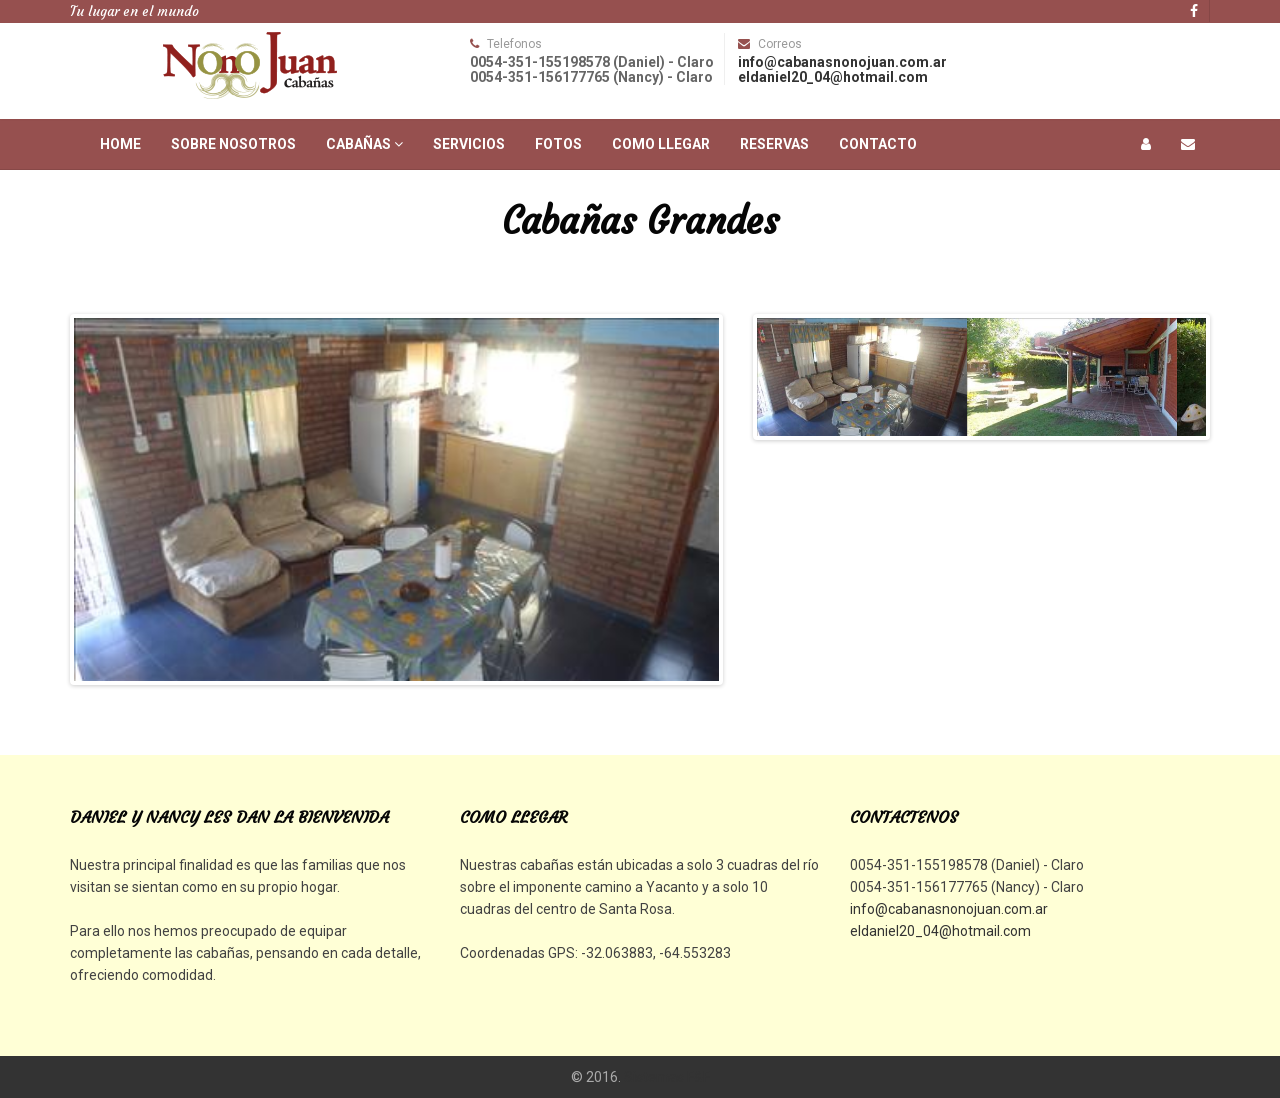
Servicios (469, 144)
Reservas (774, 144)
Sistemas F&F (667, 1077)
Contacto (878, 144)
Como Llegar (661, 144)
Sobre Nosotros (233, 144)
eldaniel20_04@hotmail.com (833, 77)
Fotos (558, 144)
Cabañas (364, 144)
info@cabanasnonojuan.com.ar (842, 62)
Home (120, 144)
